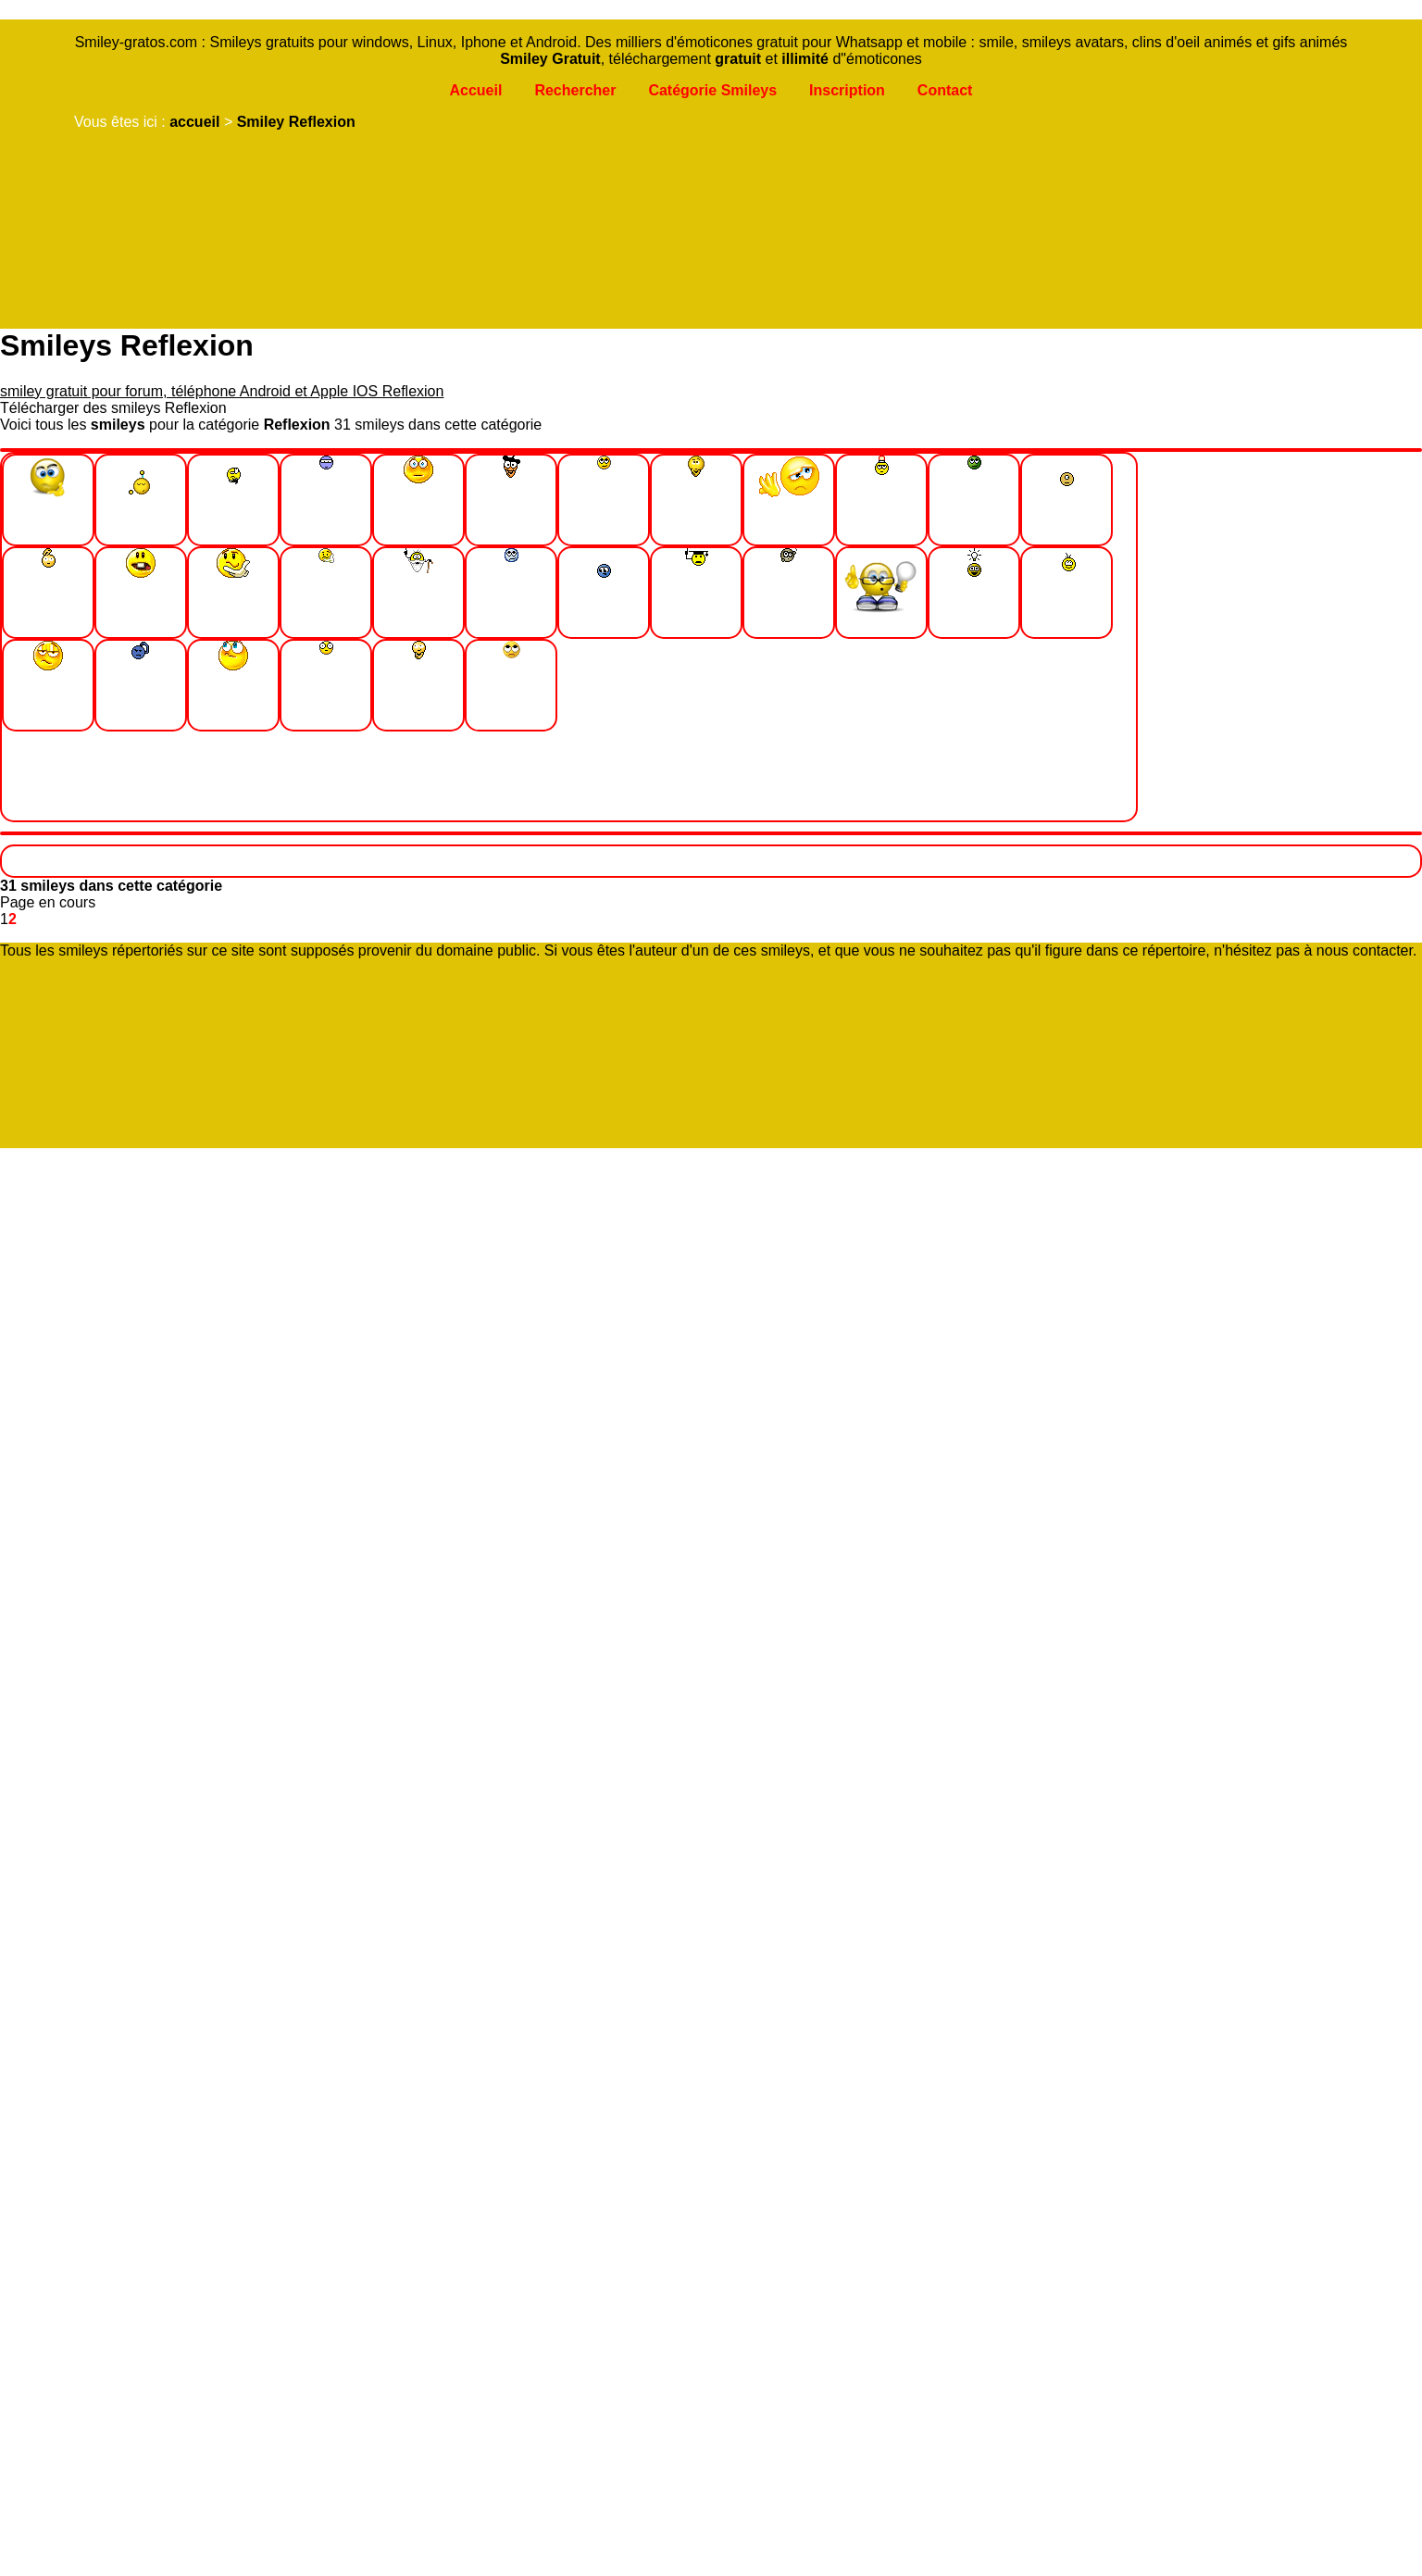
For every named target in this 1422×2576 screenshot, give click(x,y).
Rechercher (575, 90)
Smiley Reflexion (296, 122)
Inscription (847, 90)
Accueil (475, 90)
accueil (194, 122)
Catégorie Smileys (712, 90)
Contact (945, 90)
